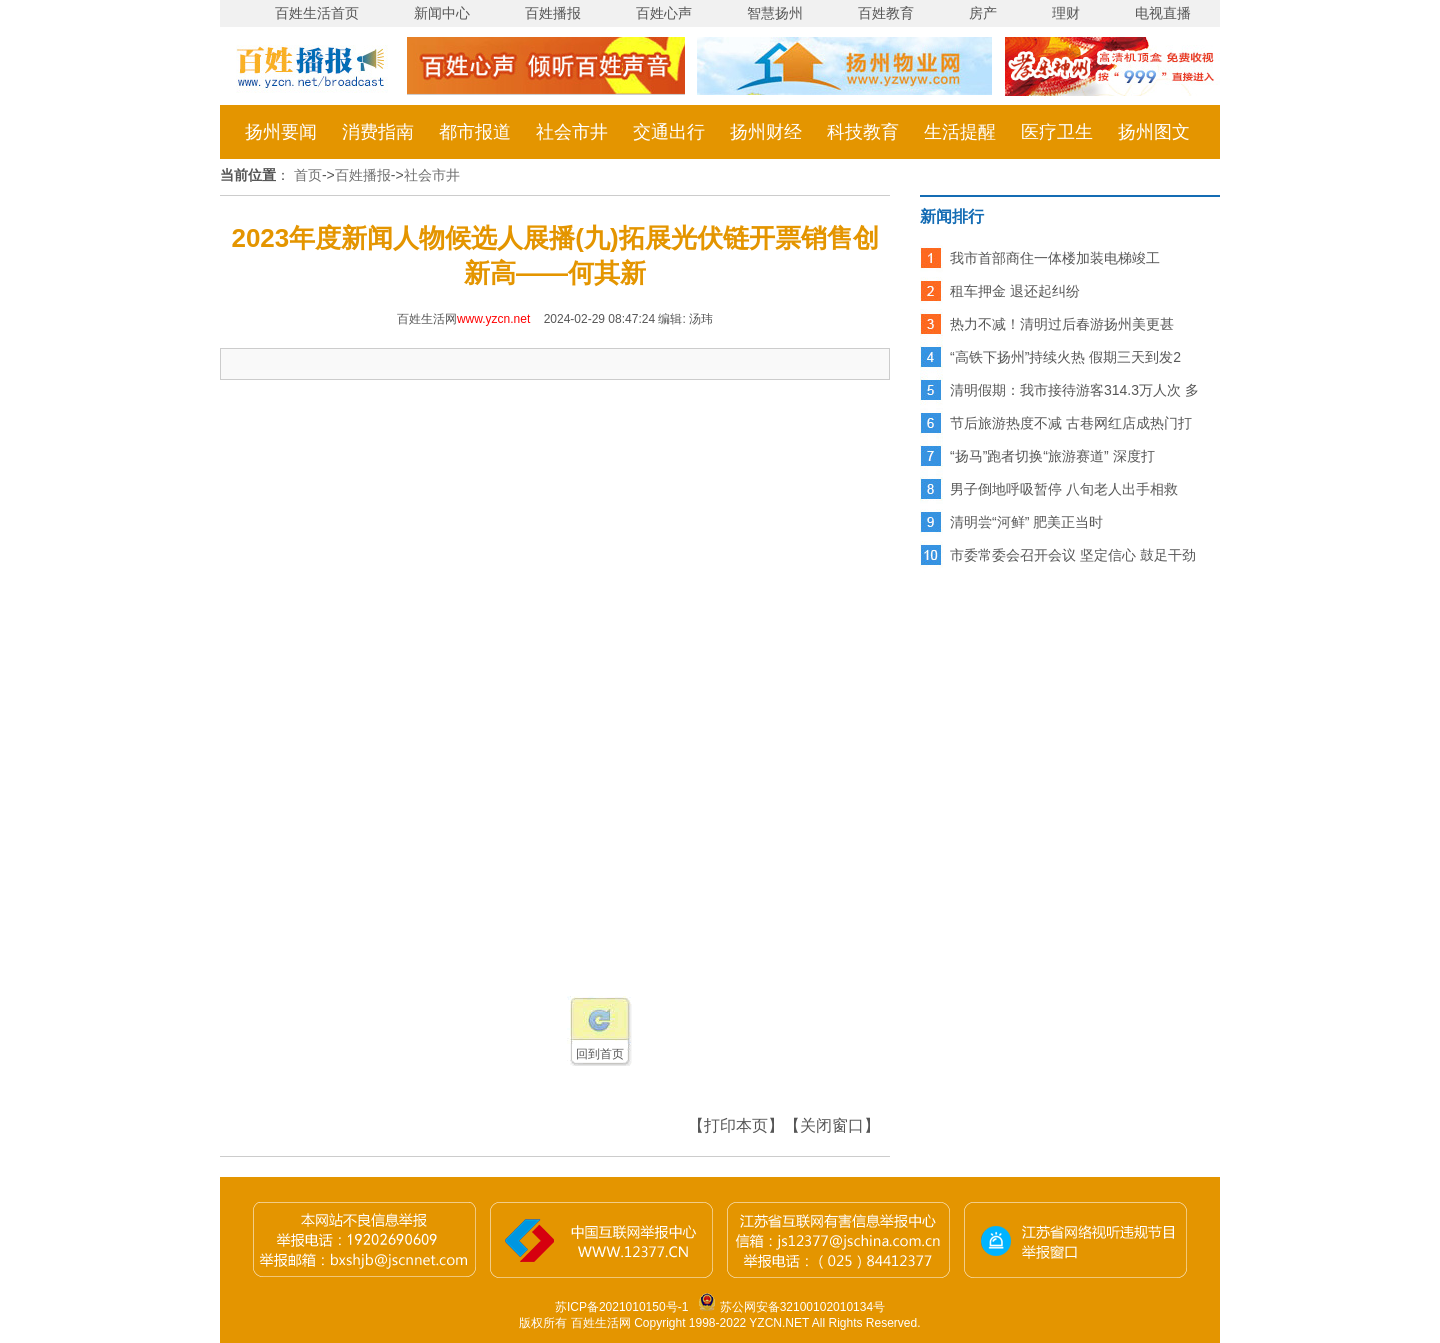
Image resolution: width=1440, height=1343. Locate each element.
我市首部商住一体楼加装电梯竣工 (1055, 258)
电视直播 (1163, 13)
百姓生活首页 (317, 13)
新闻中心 (442, 13)
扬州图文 (1154, 132)
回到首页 (600, 1054)
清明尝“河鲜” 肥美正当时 (1026, 522)
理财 (1066, 13)
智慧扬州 (775, 13)
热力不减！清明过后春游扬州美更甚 (1062, 324)
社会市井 (572, 132)
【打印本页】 (736, 1125)
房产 (983, 13)
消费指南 (378, 132)
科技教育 (863, 132)
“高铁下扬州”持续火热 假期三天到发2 (1065, 357)
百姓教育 (886, 13)
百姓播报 (553, 13)
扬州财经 (766, 132)
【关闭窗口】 (832, 1125)
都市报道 (475, 132)
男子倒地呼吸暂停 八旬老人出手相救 (1064, 489)
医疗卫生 (1057, 132)
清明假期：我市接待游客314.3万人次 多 (1074, 390)
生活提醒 (960, 132)
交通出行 (669, 132)
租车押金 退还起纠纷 (1015, 291)
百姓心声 (664, 13)
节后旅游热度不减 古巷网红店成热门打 (1071, 423)
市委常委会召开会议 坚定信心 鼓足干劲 (1073, 555)
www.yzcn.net (493, 319)
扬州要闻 (281, 132)
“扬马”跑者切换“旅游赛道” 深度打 (1052, 456)
